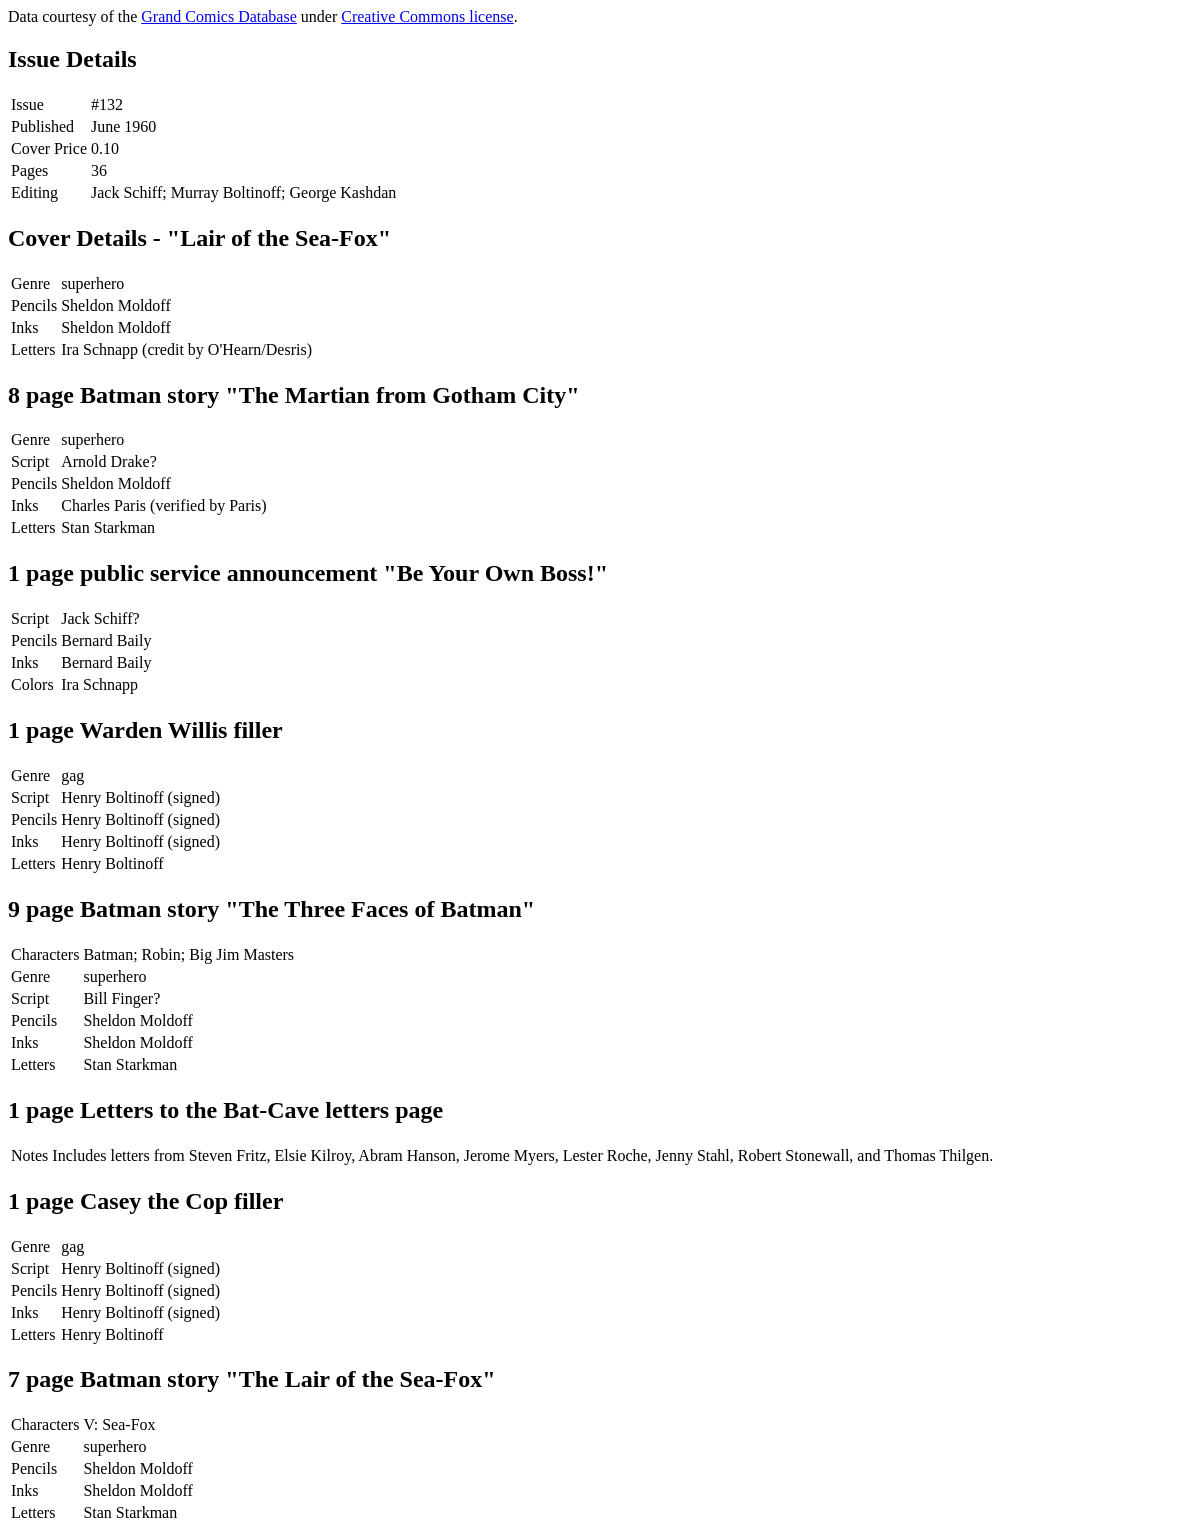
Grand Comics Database (219, 16)
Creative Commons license (427, 16)
